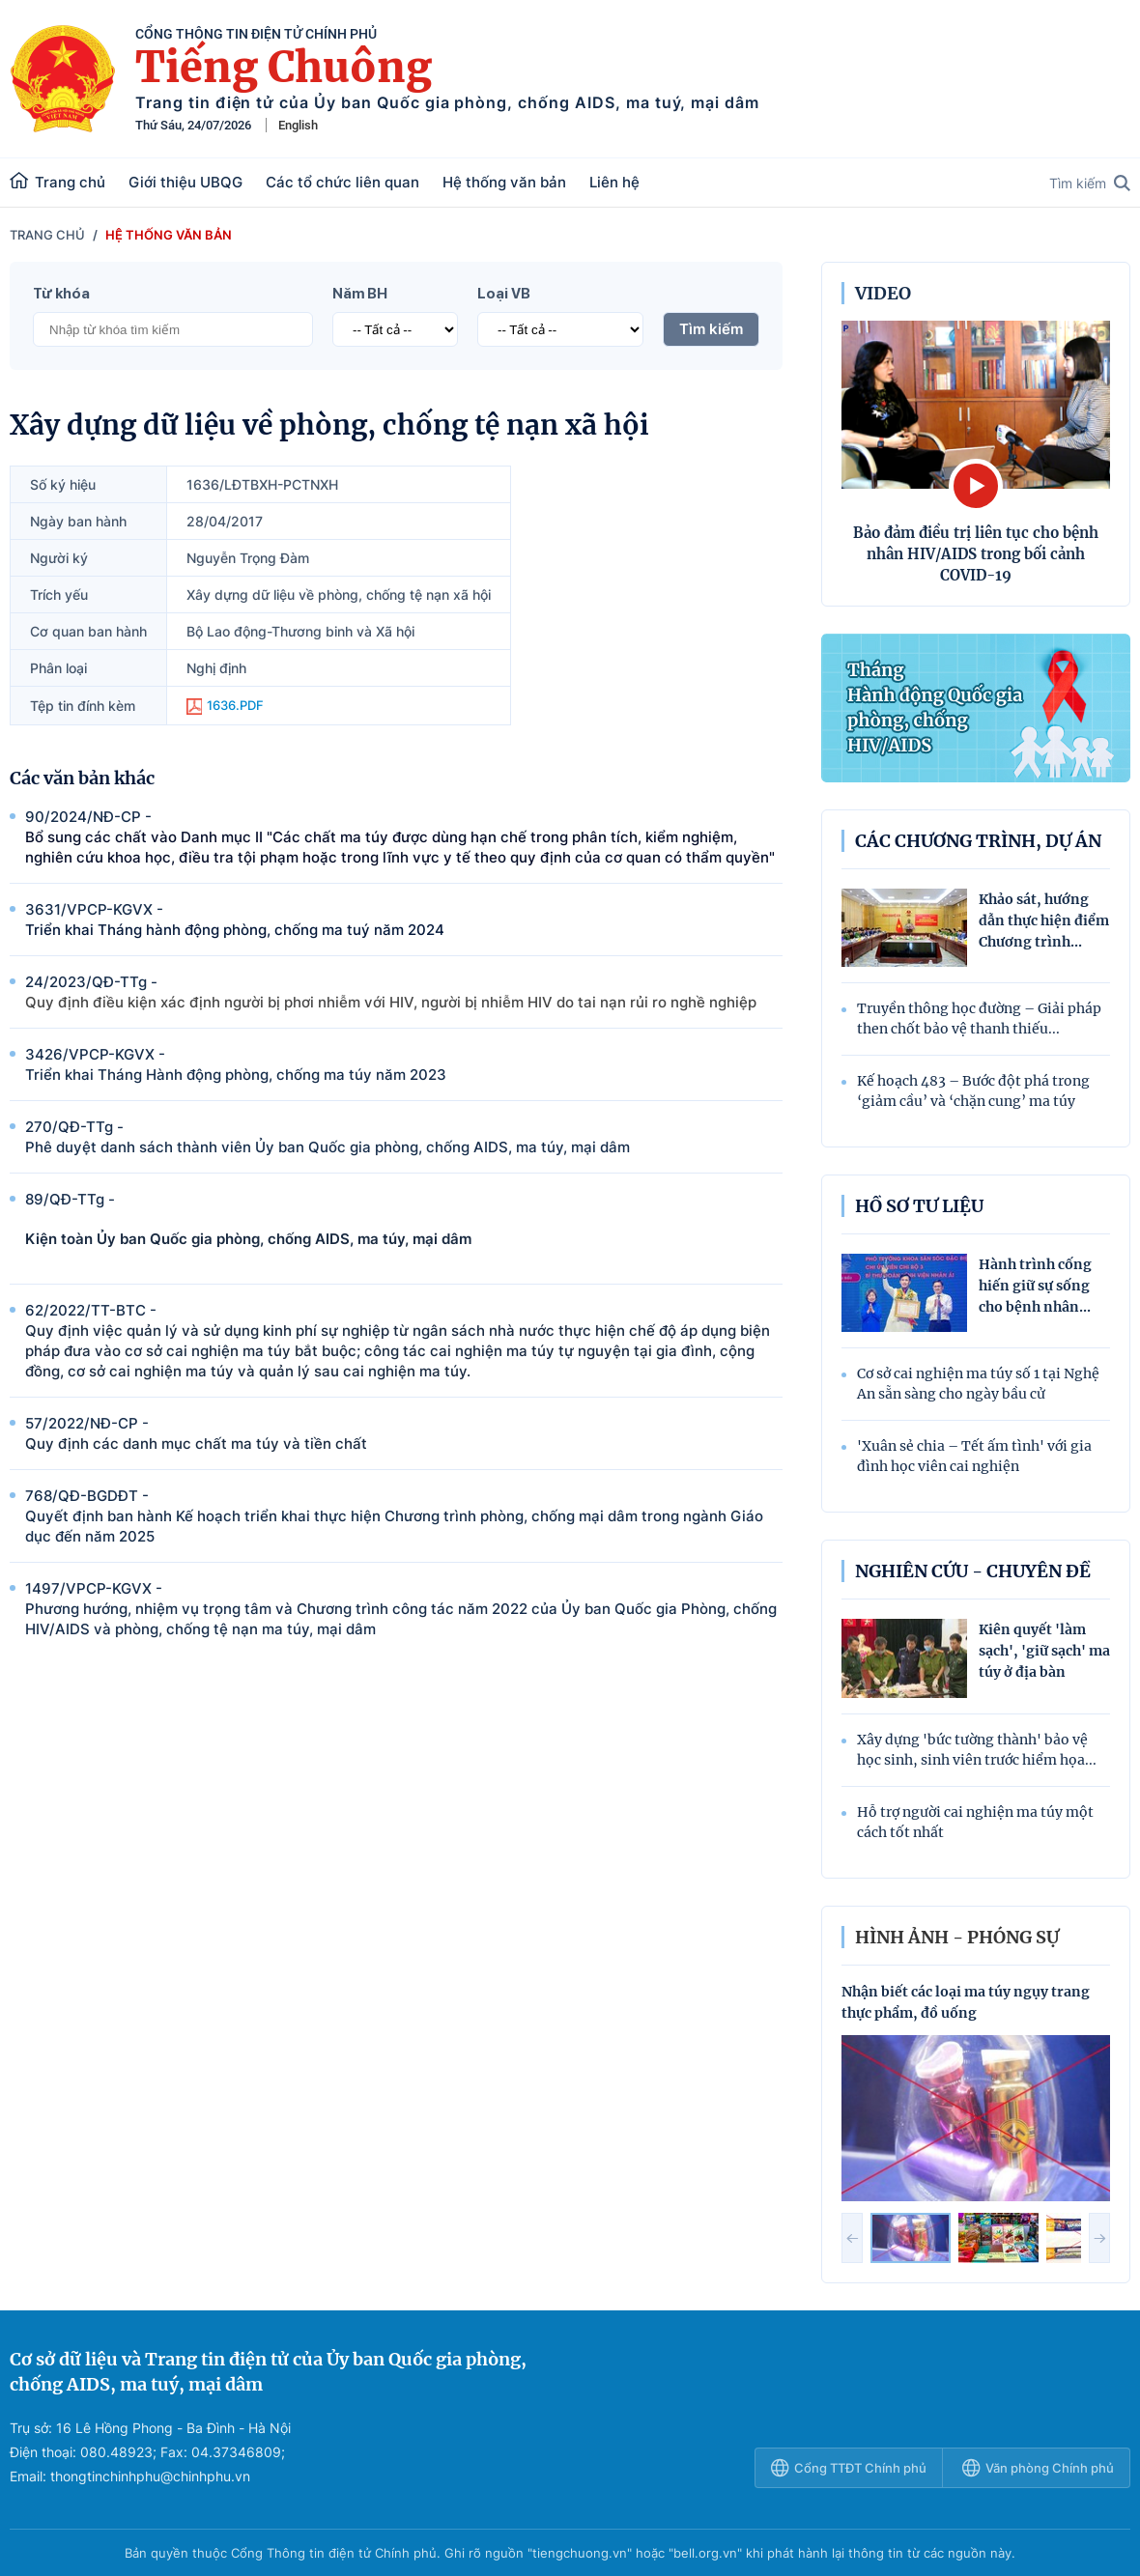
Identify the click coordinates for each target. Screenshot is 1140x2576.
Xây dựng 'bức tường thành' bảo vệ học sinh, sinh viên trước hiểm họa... (977, 1750)
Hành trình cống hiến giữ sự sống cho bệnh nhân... (1035, 1286)
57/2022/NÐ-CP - (404, 1434)
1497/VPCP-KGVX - (404, 1609)
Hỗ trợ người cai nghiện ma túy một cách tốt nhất (975, 1822)
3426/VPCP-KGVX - (404, 1065)
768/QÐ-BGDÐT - (404, 1516)
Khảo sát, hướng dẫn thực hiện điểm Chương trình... (1044, 920)
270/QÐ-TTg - (404, 1137)
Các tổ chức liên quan (342, 182)
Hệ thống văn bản (504, 182)
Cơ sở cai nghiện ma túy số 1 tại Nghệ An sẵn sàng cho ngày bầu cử (978, 1383)
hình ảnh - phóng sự (957, 1937)
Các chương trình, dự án (978, 841)
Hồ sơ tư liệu (919, 1206)
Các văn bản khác (82, 778)
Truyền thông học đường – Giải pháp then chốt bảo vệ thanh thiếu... (979, 1018)
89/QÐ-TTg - (404, 1219)
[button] (852, 2238)
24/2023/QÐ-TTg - (404, 992)
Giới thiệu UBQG (185, 182)
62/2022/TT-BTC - (404, 1341)
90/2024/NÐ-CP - (404, 837)
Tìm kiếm (1089, 183)
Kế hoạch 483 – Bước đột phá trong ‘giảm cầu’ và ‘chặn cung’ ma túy (973, 1091)
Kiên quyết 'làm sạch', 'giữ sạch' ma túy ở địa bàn (1044, 1651)
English (298, 125)
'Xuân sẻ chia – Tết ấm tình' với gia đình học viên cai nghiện (974, 1456)
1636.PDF (225, 706)
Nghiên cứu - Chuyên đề (973, 1571)
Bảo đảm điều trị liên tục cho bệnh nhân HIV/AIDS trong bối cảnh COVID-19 (975, 554)
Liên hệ (614, 182)
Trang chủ (57, 181)
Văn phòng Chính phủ (1038, 2467)
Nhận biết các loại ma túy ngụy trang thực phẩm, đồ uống (965, 2002)
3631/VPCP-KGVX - (404, 920)
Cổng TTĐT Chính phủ (848, 2467)
